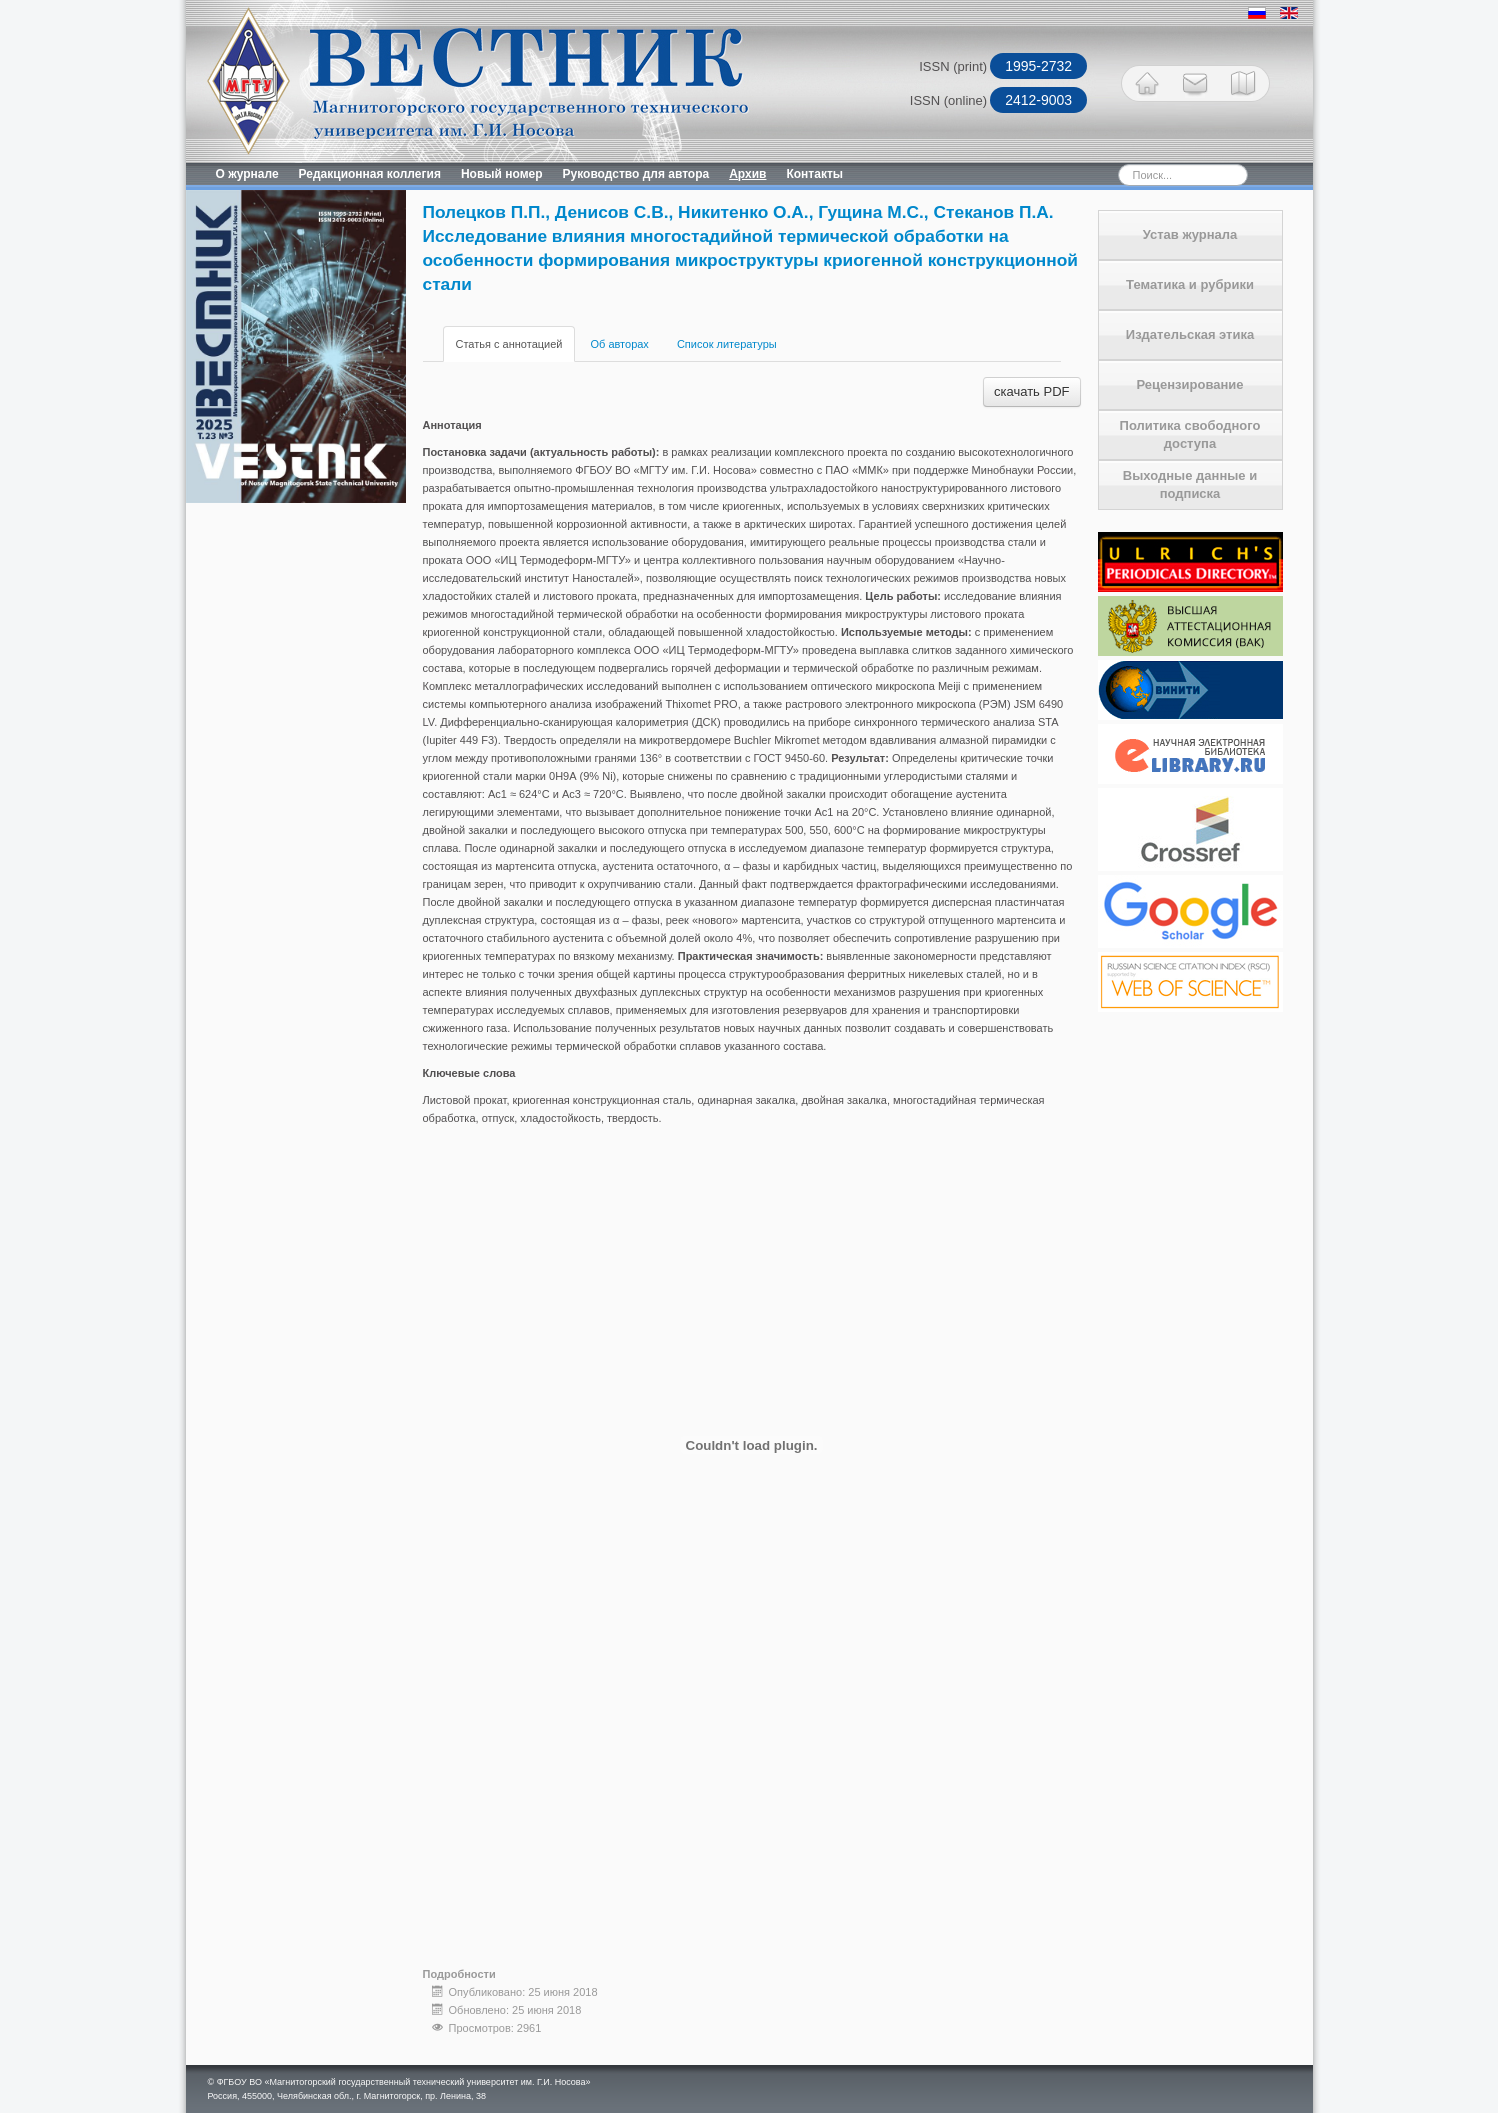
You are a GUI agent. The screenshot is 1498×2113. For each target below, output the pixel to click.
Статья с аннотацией (509, 344)
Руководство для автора (636, 174)
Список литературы (727, 344)
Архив (747, 174)
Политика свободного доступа (1190, 434)
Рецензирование (1189, 384)
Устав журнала (1190, 234)
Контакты (814, 174)
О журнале (247, 174)
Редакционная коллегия (370, 174)
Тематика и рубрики (1190, 284)
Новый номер (502, 174)
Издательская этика (1190, 334)
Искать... (1083, 163)
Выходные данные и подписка (1190, 484)
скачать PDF (1031, 391)
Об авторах (619, 344)
